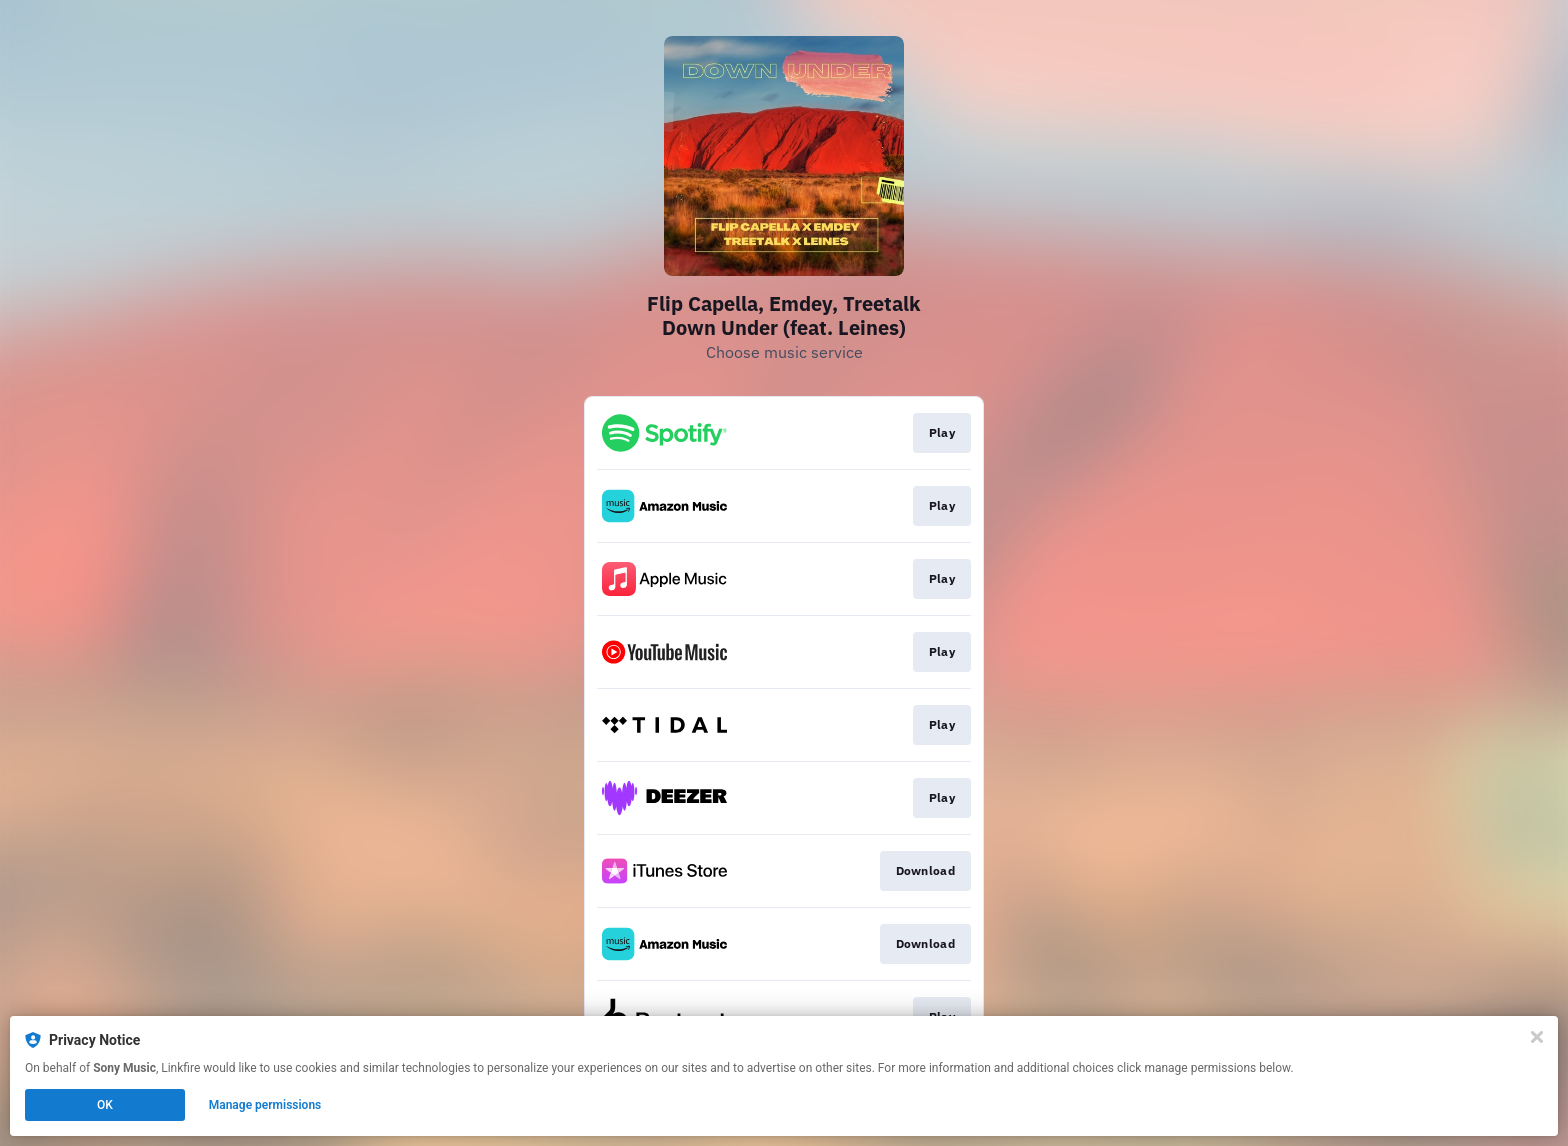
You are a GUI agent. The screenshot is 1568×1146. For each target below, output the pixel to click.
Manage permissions (265, 1105)
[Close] (1537, 1037)
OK (105, 1105)
